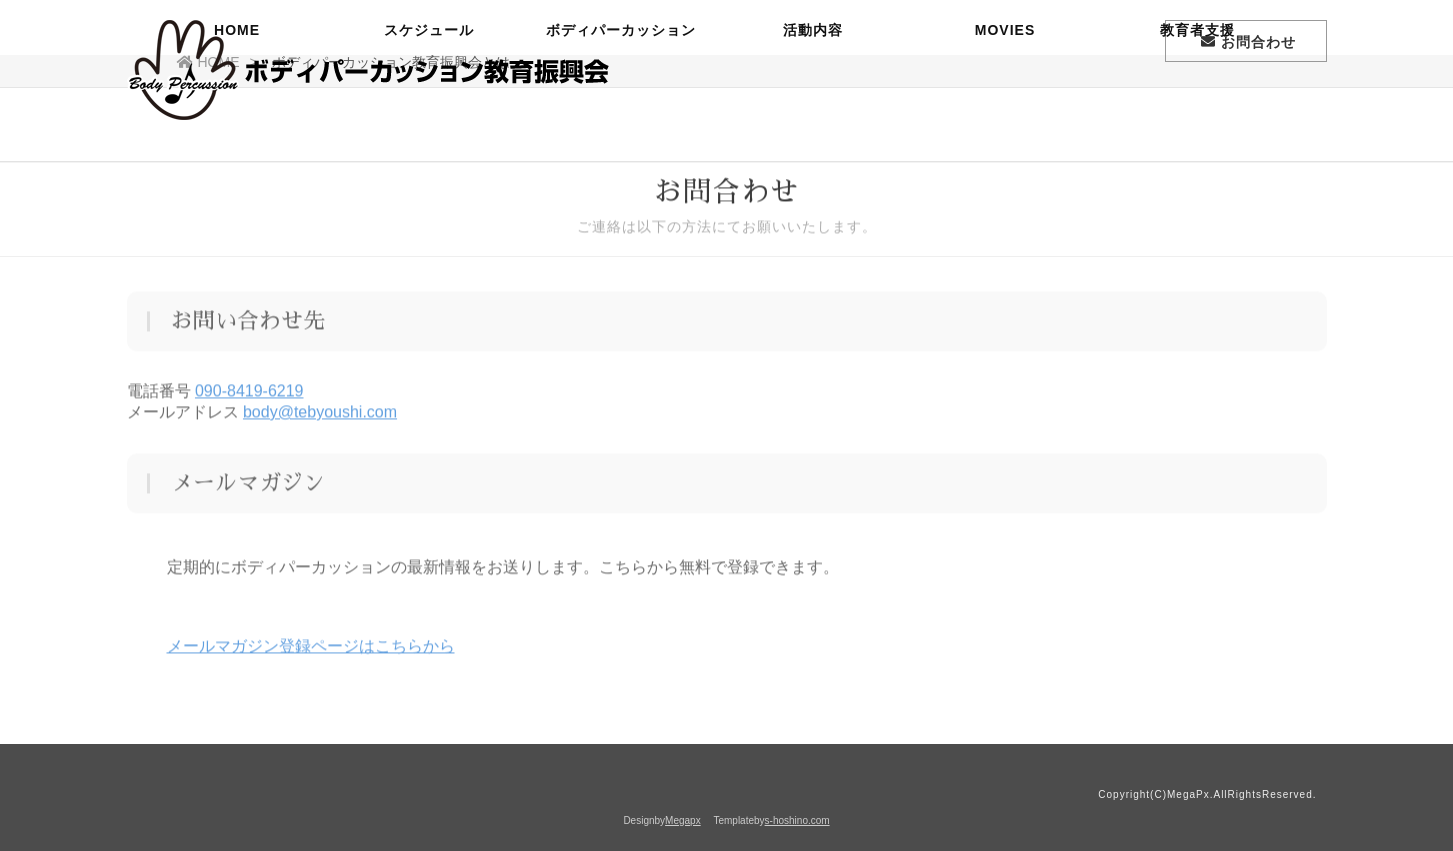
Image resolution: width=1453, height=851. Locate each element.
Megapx (683, 820)
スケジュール (429, 115)
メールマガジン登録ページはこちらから (311, 648)
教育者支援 (1197, 115)
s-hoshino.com (797, 820)
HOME (237, 115)
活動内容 (813, 115)
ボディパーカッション (621, 115)
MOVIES (1005, 115)
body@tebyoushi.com (320, 414)
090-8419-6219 (249, 393)
